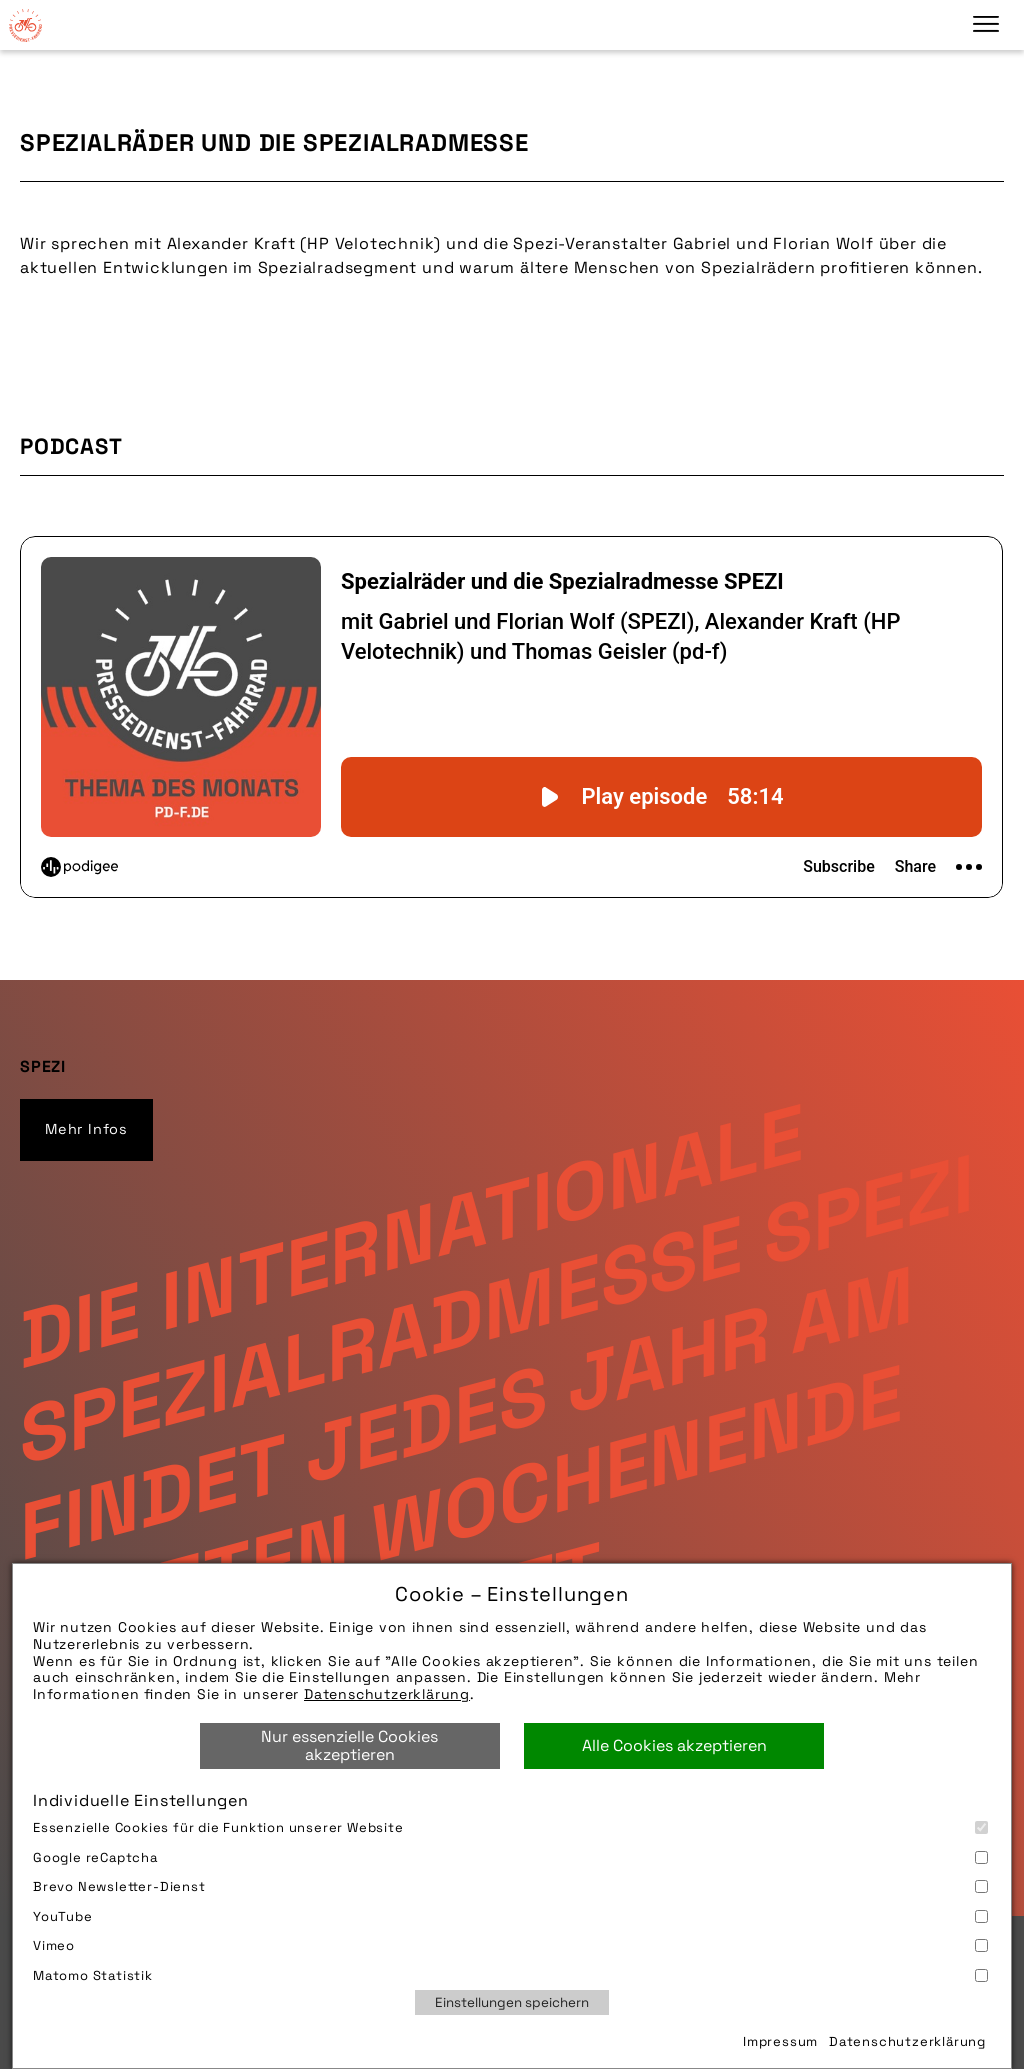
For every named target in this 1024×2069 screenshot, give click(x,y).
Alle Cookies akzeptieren (674, 1745)
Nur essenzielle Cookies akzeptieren (349, 1745)
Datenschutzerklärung (387, 1694)
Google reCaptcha (510, 1857)
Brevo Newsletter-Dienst (510, 1886)
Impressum (780, 2041)
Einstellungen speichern (512, 2002)
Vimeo (510, 1945)
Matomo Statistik (510, 1975)
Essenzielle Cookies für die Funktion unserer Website (510, 1827)
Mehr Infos (86, 1129)
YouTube (510, 1916)
